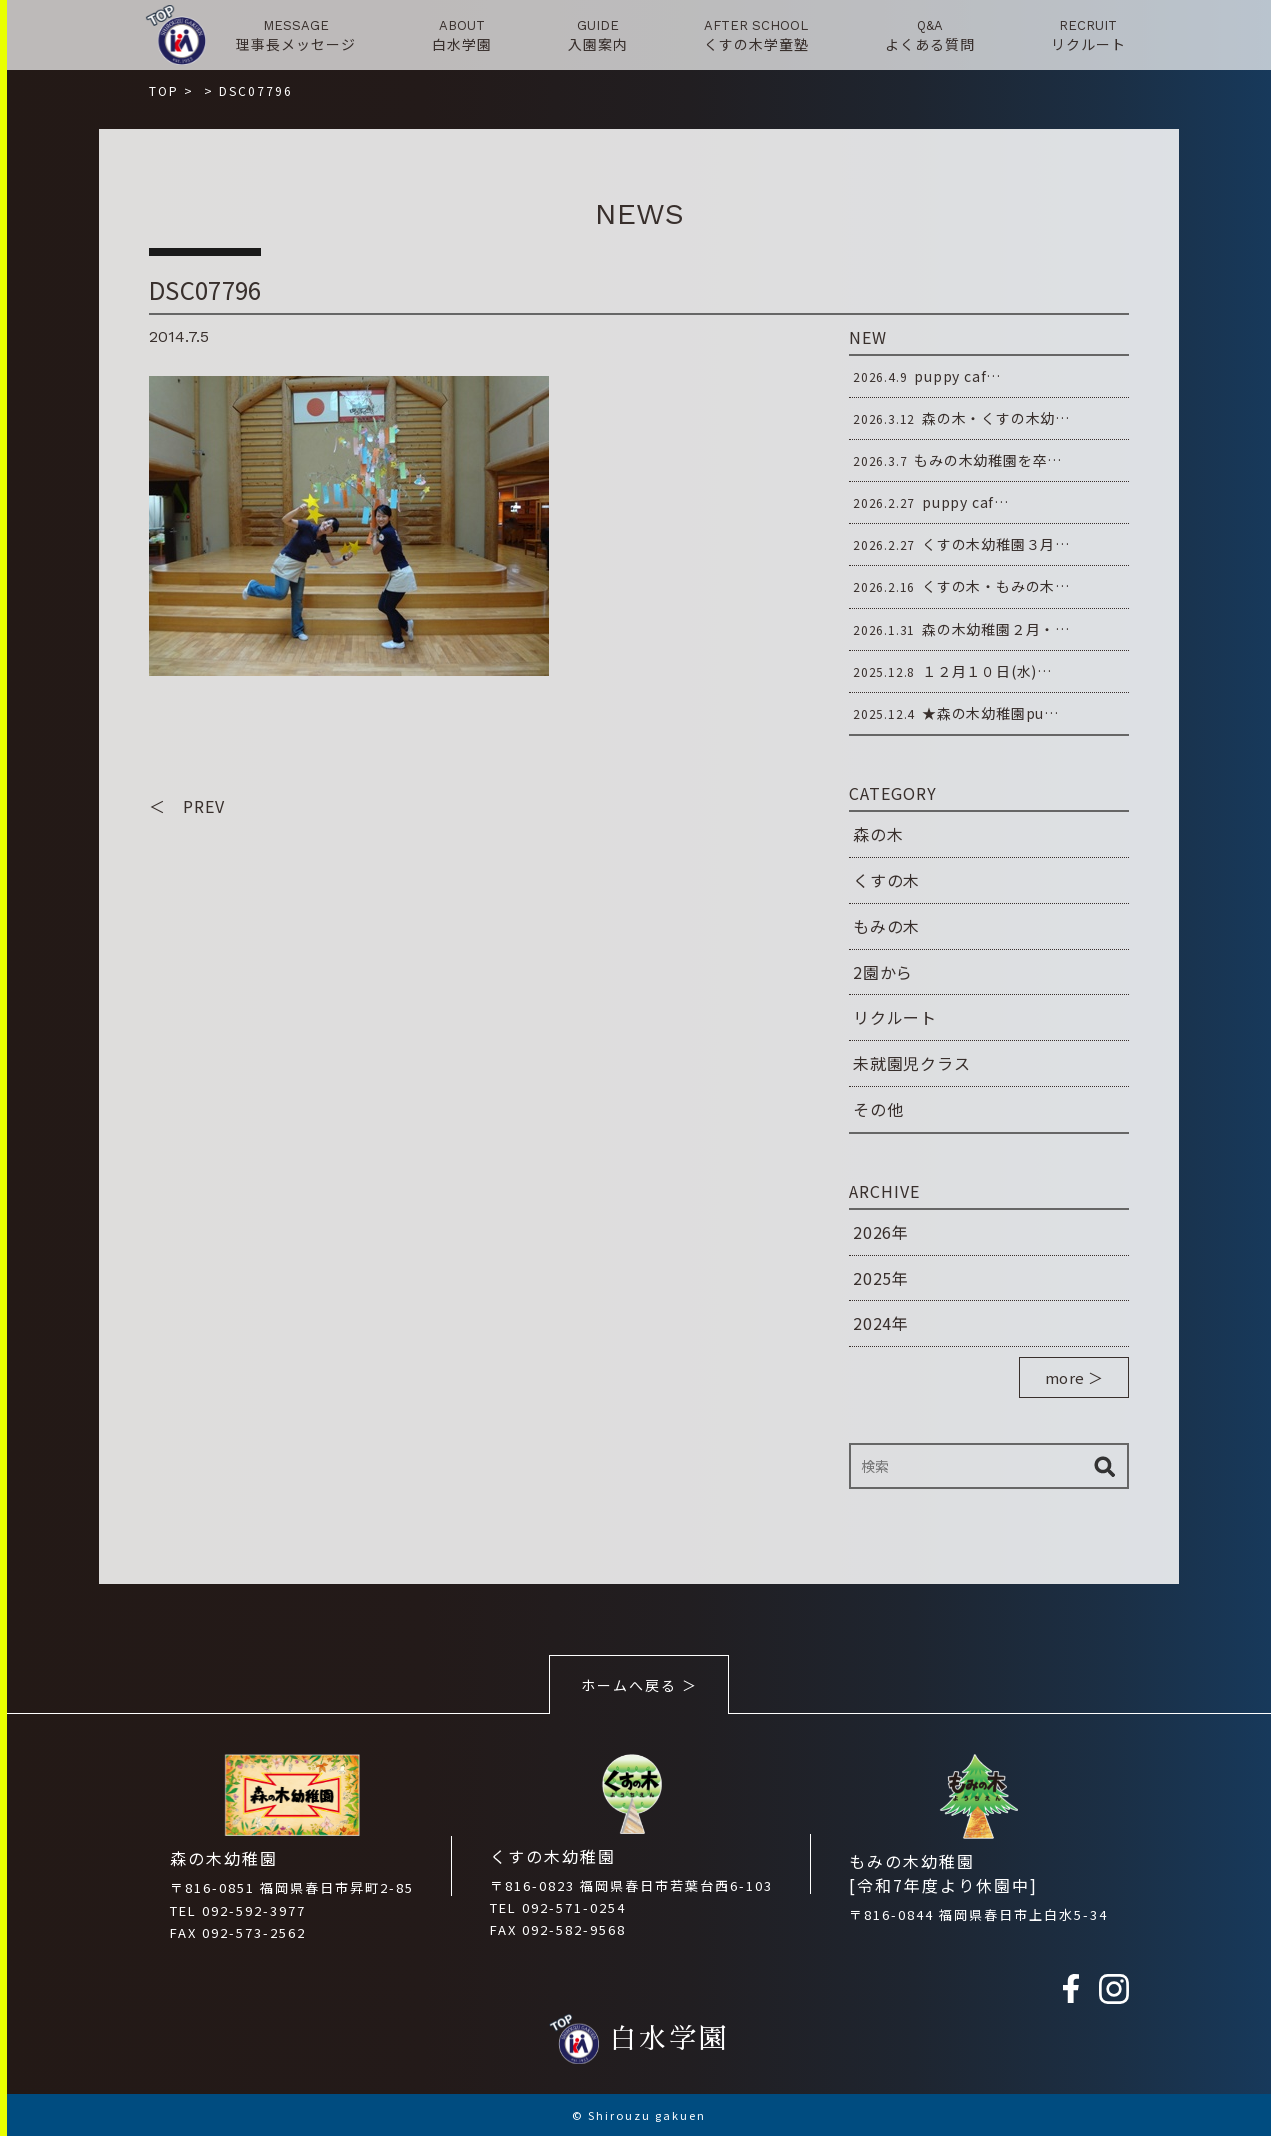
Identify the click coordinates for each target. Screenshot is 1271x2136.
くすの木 (886, 880)
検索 (1104, 1466)
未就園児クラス (912, 1063)
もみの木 (886, 926)
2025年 (881, 1278)
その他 (878, 1109)
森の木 (878, 834)
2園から (883, 972)
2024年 (881, 1323)
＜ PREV (187, 806)
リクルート (895, 1017)
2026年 (881, 1232)
